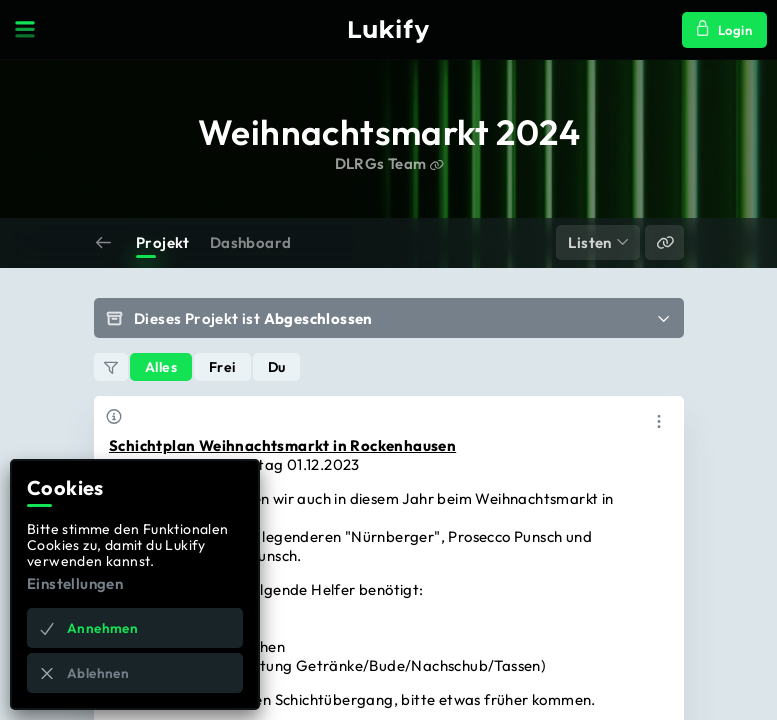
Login (724, 29)
